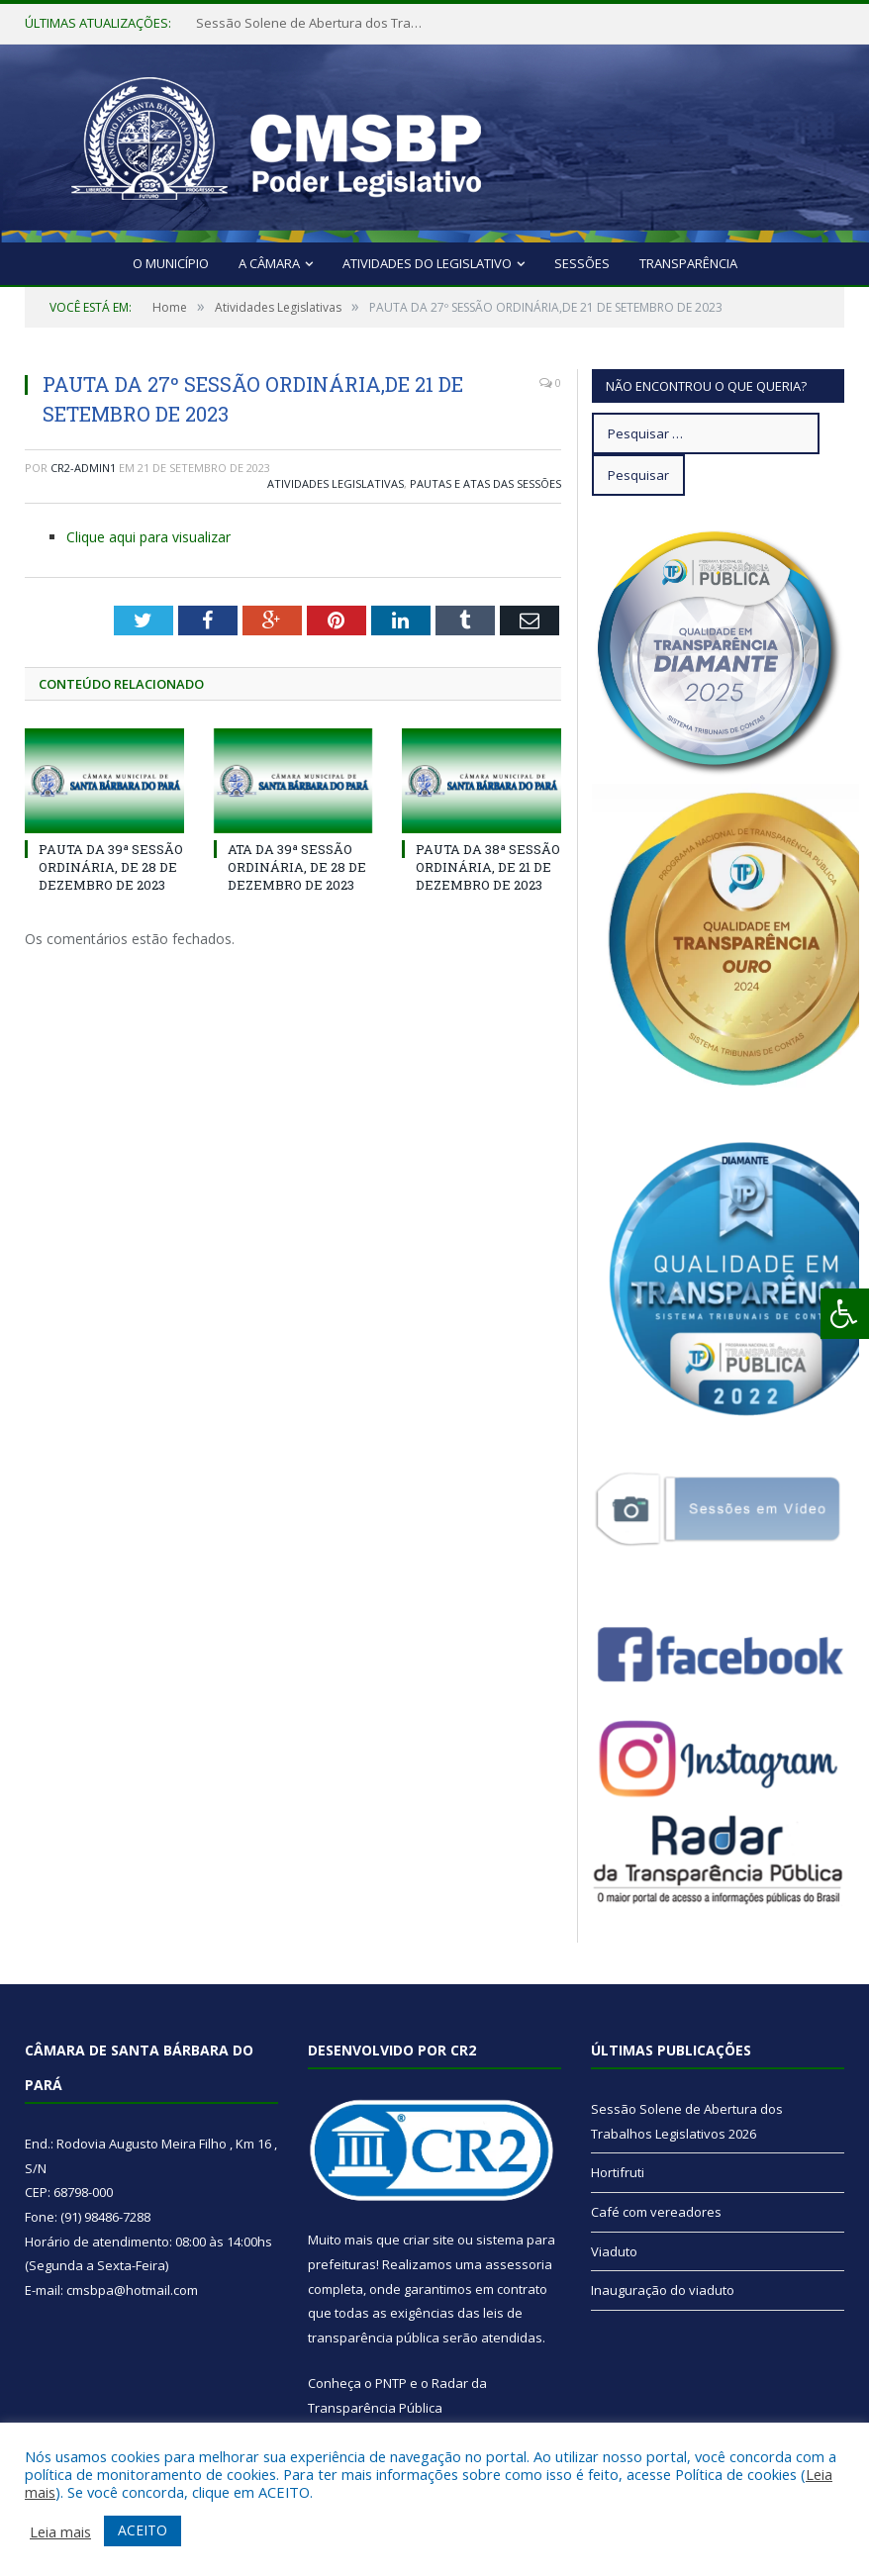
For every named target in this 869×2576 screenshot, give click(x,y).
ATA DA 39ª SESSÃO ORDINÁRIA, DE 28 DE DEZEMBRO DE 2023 (297, 867)
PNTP (391, 2383)
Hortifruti (617, 2172)
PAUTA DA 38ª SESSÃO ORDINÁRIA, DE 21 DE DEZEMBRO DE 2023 (488, 867)
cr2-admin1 (83, 467)
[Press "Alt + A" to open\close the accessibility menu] (845, 1313)
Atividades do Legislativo (427, 263)
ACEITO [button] (142, 2530)
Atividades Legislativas (335, 483)
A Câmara (269, 263)
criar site (428, 2239)
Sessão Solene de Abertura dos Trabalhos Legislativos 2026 (315, 23)
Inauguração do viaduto (662, 2290)
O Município (171, 263)
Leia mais (60, 2531)
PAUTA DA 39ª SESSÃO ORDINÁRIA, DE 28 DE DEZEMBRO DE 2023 (111, 867)
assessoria (518, 2264)
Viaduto (614, 2251)
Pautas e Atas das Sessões (485, 483)
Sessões (582, 263)
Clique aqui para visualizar (148, 536)
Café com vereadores (656, 2212)
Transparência (688, 263)
